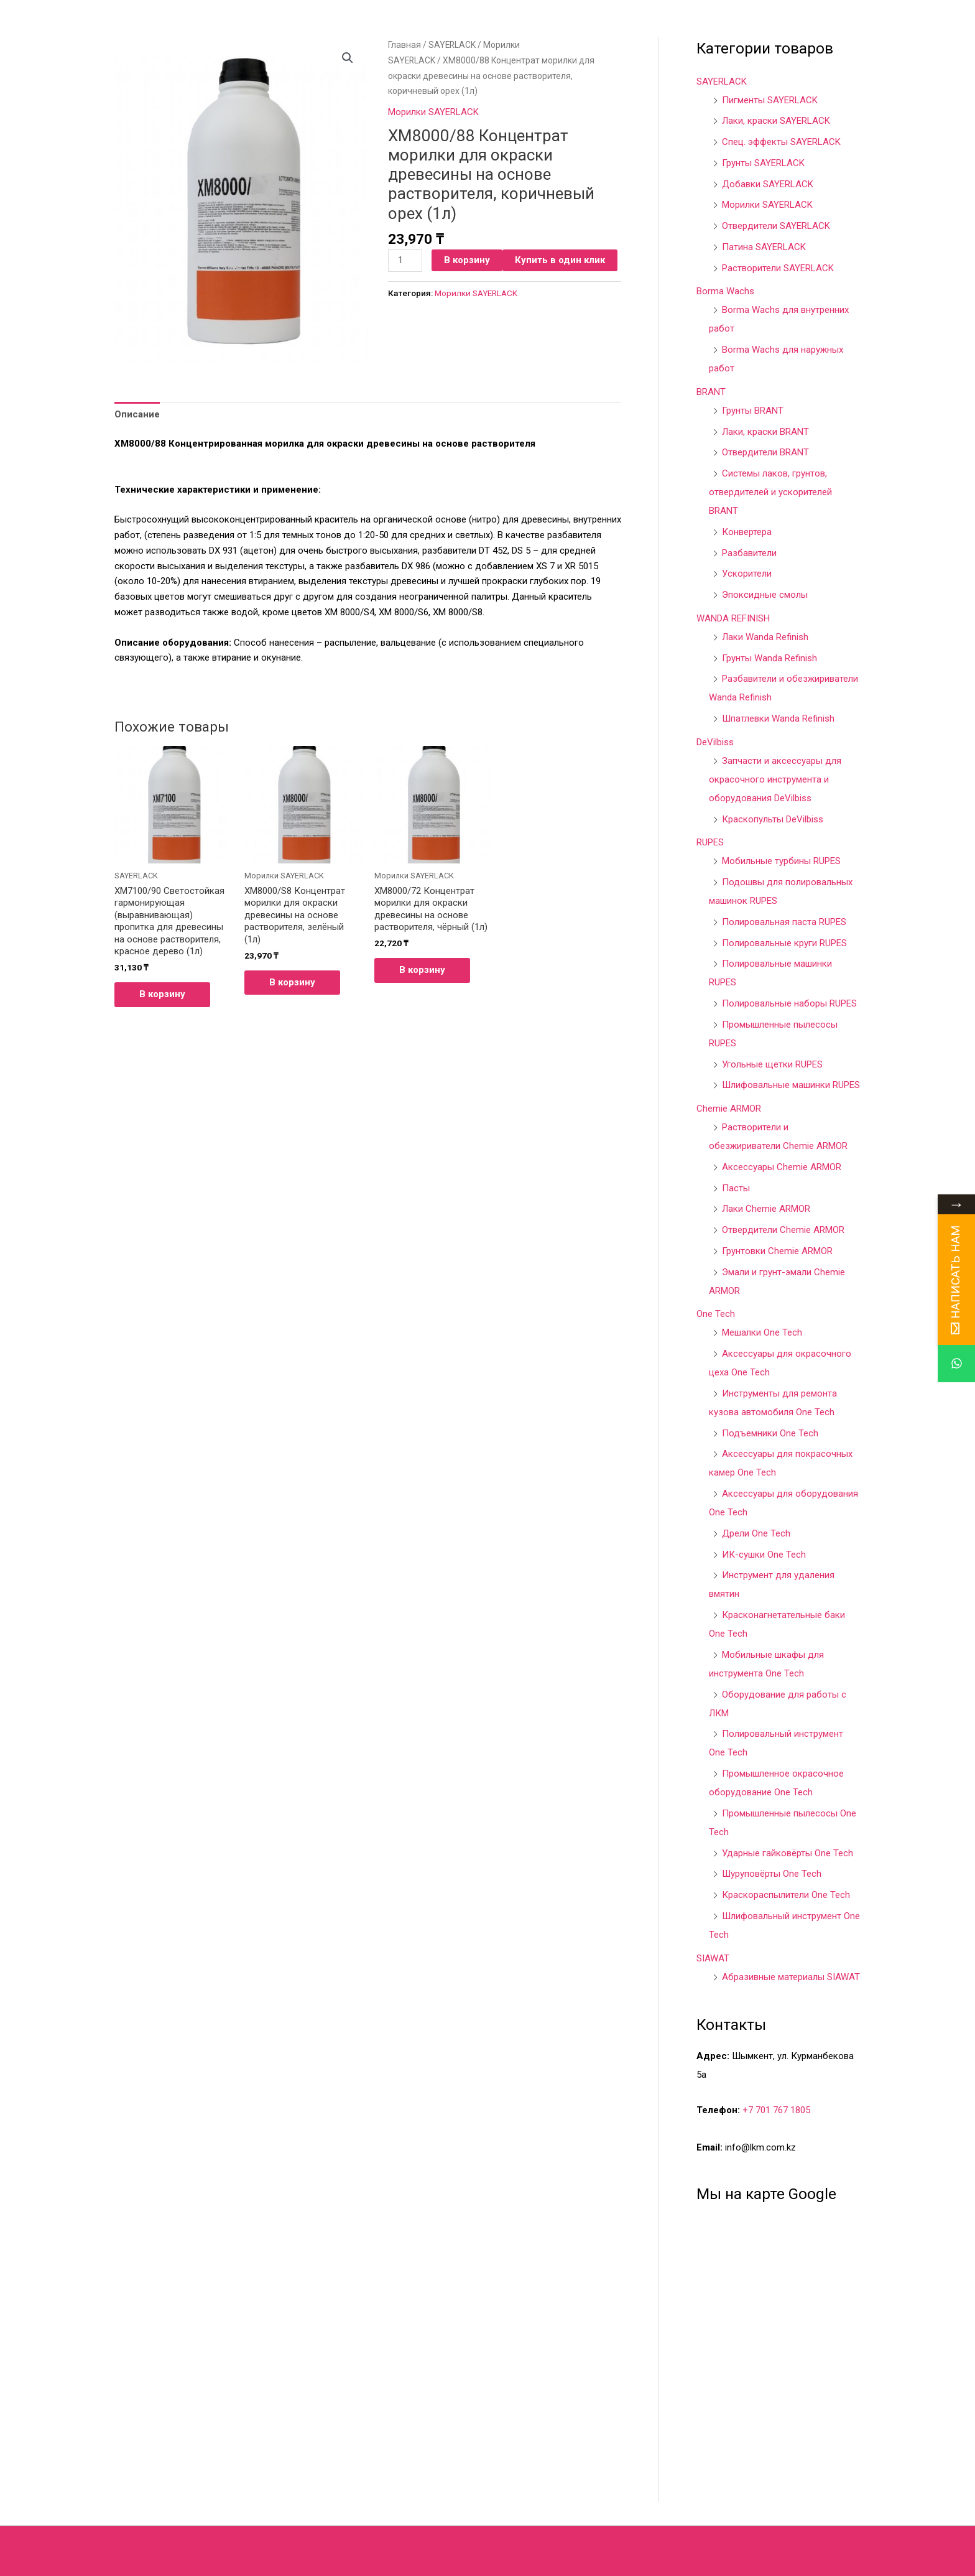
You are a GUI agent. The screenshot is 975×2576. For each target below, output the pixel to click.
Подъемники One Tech (770, 1433)
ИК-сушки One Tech (764, 1554)
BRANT (711, 392)
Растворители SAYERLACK (778, 268)
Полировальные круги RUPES (784, 943)
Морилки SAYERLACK (433, 112)
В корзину (467, 260)
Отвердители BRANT (765, 452)
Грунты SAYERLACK (763, 163)
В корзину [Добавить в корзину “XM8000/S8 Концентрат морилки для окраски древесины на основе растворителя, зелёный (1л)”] (292, 982)
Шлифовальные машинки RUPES (791, 1084)
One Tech (715, 1313)
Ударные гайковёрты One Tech (787, 1853)
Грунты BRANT (752, 410)
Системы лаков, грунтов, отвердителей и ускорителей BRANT (770, 492)
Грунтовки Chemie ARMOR (777, 1251)
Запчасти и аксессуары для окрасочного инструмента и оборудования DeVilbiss (775, 779)
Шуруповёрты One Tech (771, 1873)
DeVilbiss (715, 742)
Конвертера (747, 531)
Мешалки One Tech (762, 1332)
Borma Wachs (725, 291)
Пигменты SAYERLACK (770, 100)
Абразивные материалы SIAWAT (791, 1977)
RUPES (710, 842)
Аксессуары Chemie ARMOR (781, 1167)
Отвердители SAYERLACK (776, 225)
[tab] (137, 414)
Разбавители (749, 553)
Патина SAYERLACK (764, 247)
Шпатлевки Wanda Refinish (778, 718)
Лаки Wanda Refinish (765, 637)
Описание (137, 414)
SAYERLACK (452, 45)
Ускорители (747, 573)
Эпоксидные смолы (765, 594)
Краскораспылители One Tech (786, 1894)
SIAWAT (712, 1958)
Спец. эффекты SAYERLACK (781, 141)
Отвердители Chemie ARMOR (783, 1229)
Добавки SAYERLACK (767, 184)
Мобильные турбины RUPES (781, 861)
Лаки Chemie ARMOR (766, 1208)
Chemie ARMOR (728, 1108)
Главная (404, 45)
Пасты (736, 1188)
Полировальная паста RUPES (784, 922)
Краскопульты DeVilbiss (772, 819)
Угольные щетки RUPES (772, 1064)
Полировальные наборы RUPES (789, 1003)
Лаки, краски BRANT (765, 431)
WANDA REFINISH (733, 618)
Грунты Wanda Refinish (769, 658)
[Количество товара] (405, 260)
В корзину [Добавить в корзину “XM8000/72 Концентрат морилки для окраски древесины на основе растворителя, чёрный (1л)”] (422, 969)
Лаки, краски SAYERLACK (776, 120)
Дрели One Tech (756, 1533)
